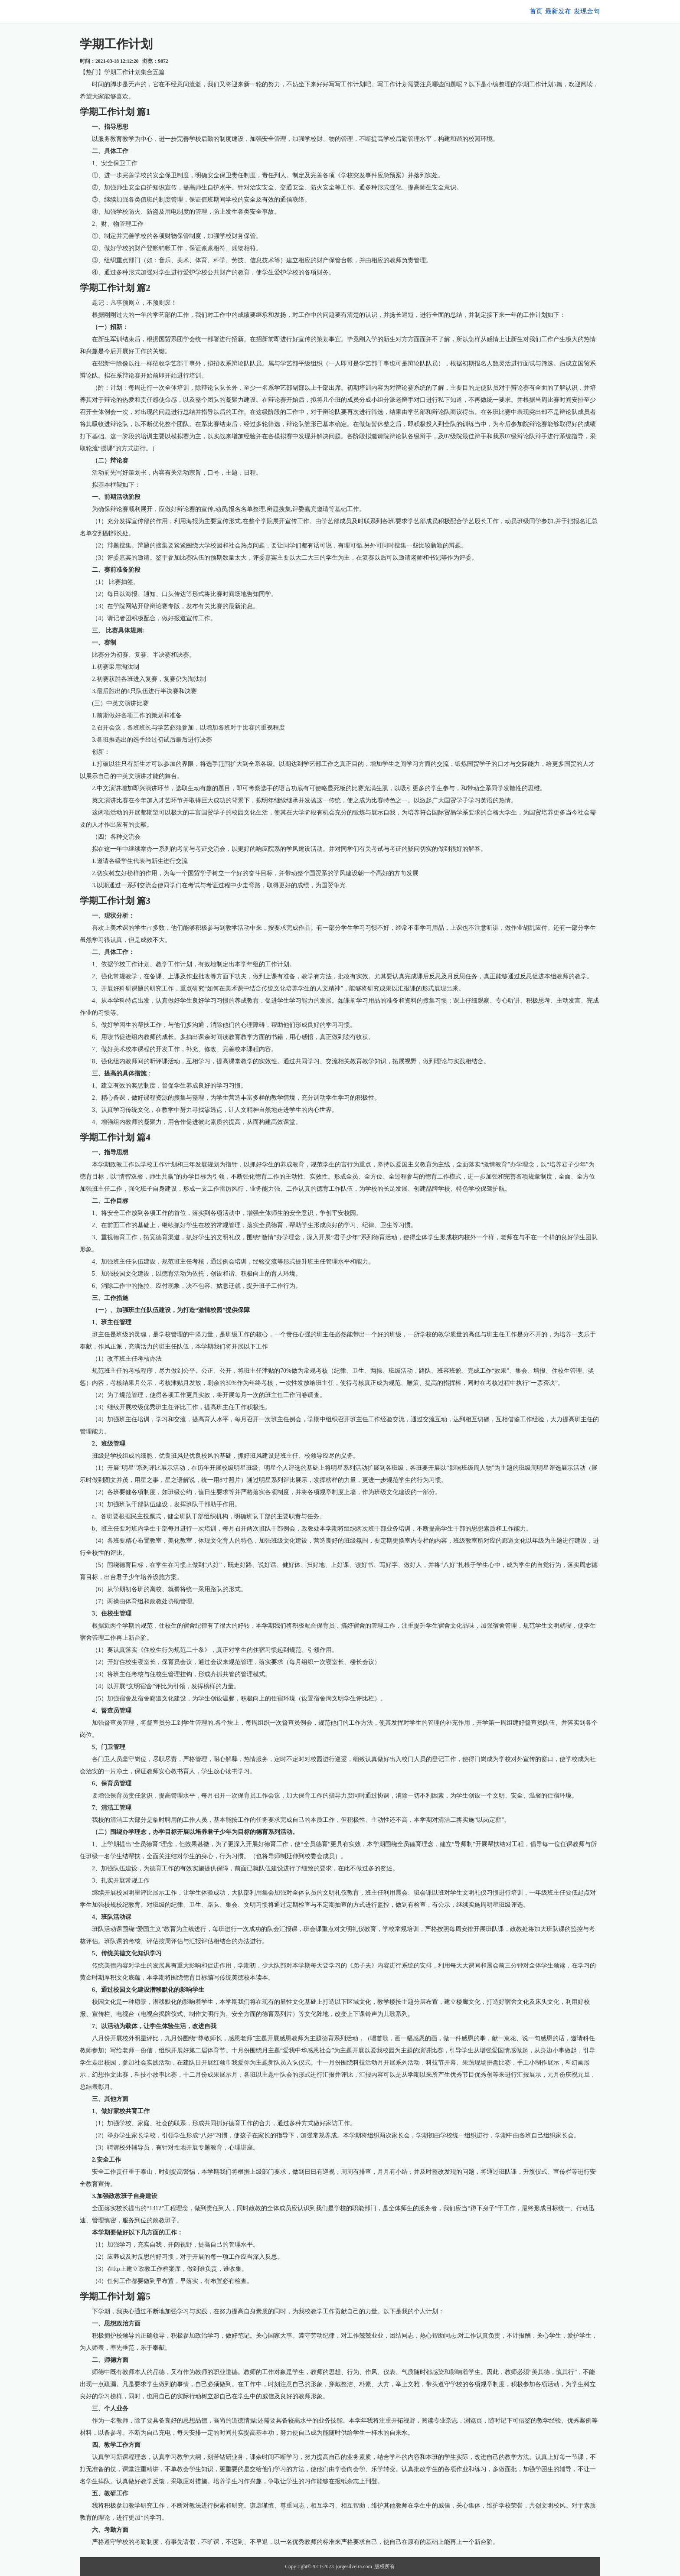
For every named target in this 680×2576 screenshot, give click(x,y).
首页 (516, 11)
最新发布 (547, 11)
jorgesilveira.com (354, 2566)
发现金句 (583, 11)
